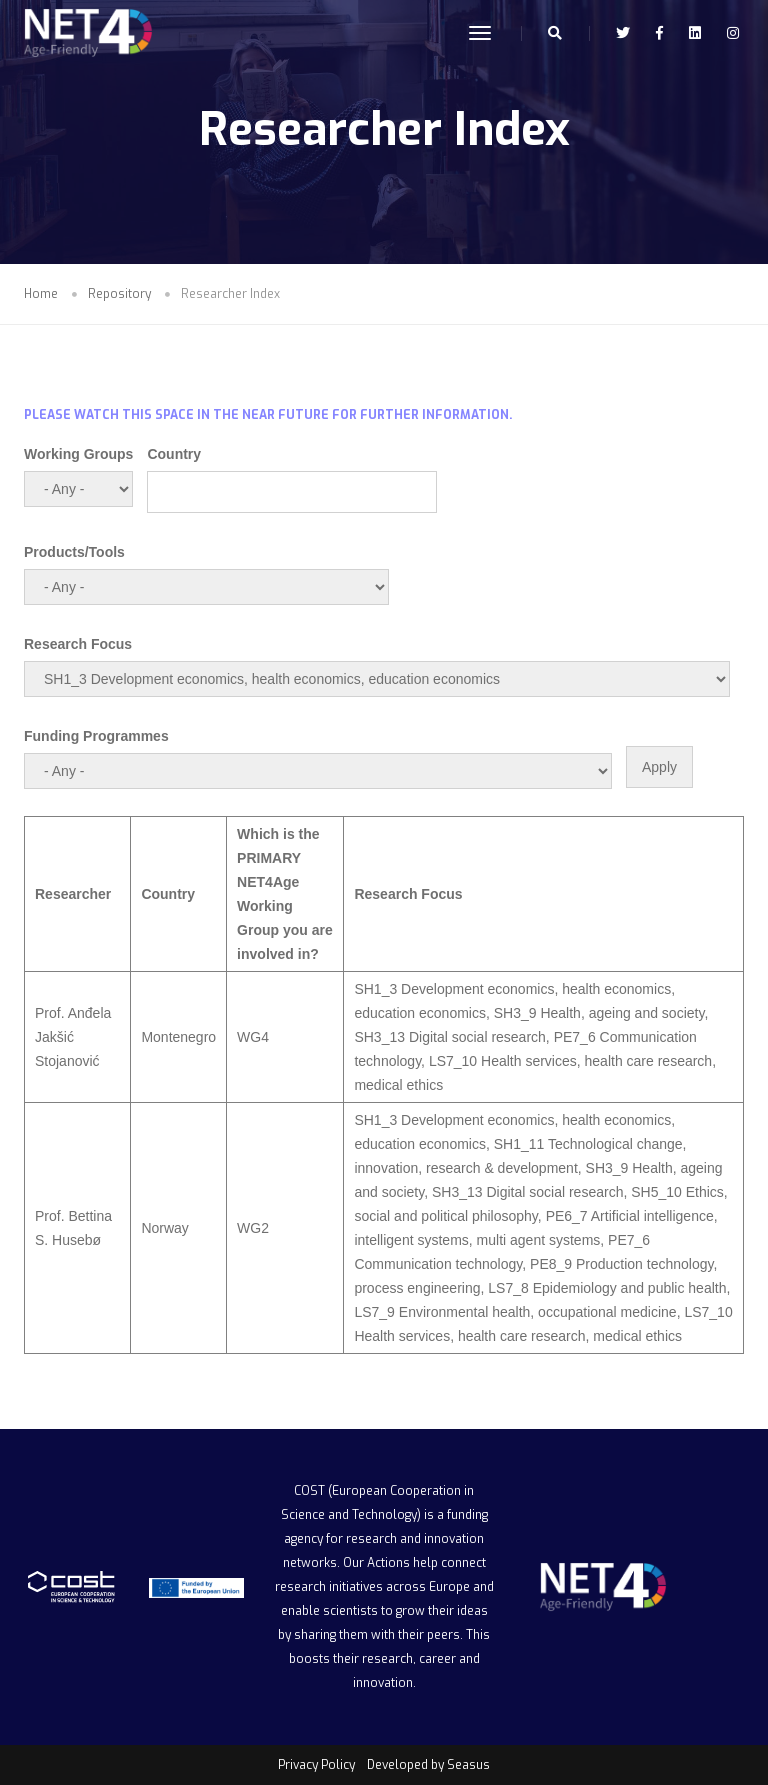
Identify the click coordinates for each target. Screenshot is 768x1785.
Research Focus (78, 644)
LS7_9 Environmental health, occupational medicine (515, 1312)
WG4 (253, 1037)
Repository (119, 294)
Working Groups (78, 454)
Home (41, 294)
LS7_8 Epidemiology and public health (607, 1288)
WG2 (253, 1228)
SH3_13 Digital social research (449, 1037)
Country (174, 454)
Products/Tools (74, 552)
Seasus (468, 1765)
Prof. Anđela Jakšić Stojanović (73, 1037)
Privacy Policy (316, 1765)
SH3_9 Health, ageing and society (599, 1013)
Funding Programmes (96, 736)
